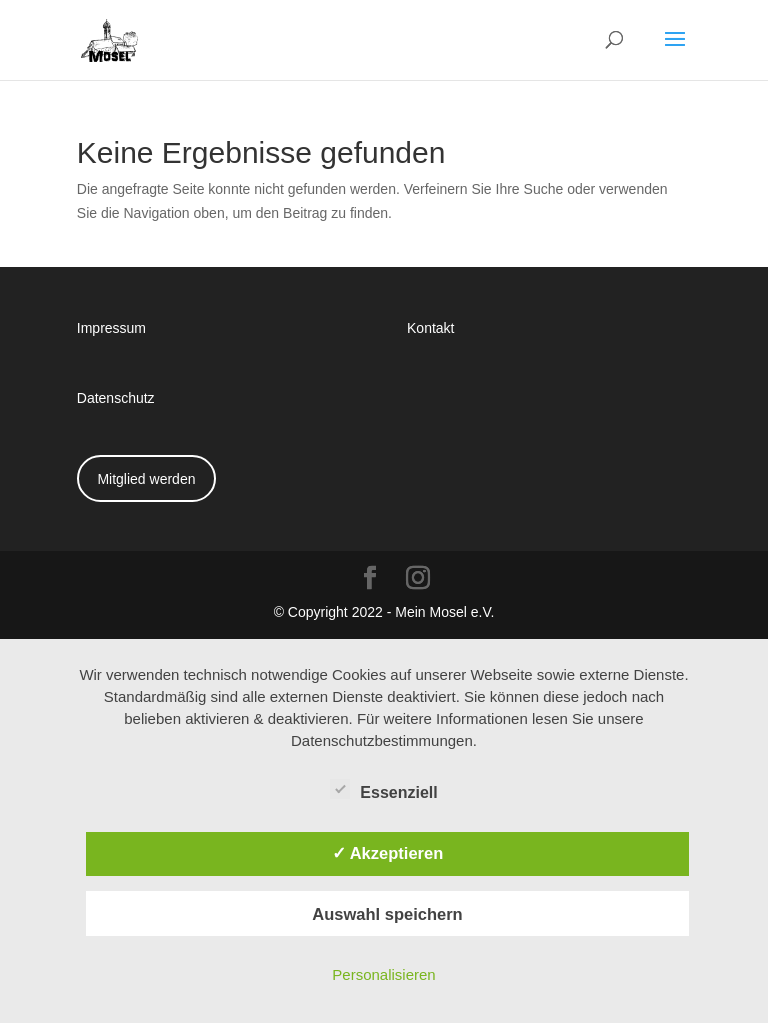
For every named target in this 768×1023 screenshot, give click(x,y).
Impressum (111, 327)
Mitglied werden (146, 478)
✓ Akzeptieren (388, 853)
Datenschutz (116, 397)
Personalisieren (383, 974)
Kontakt (430, 327)
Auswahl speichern (387, 914)
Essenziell (383, 790)
